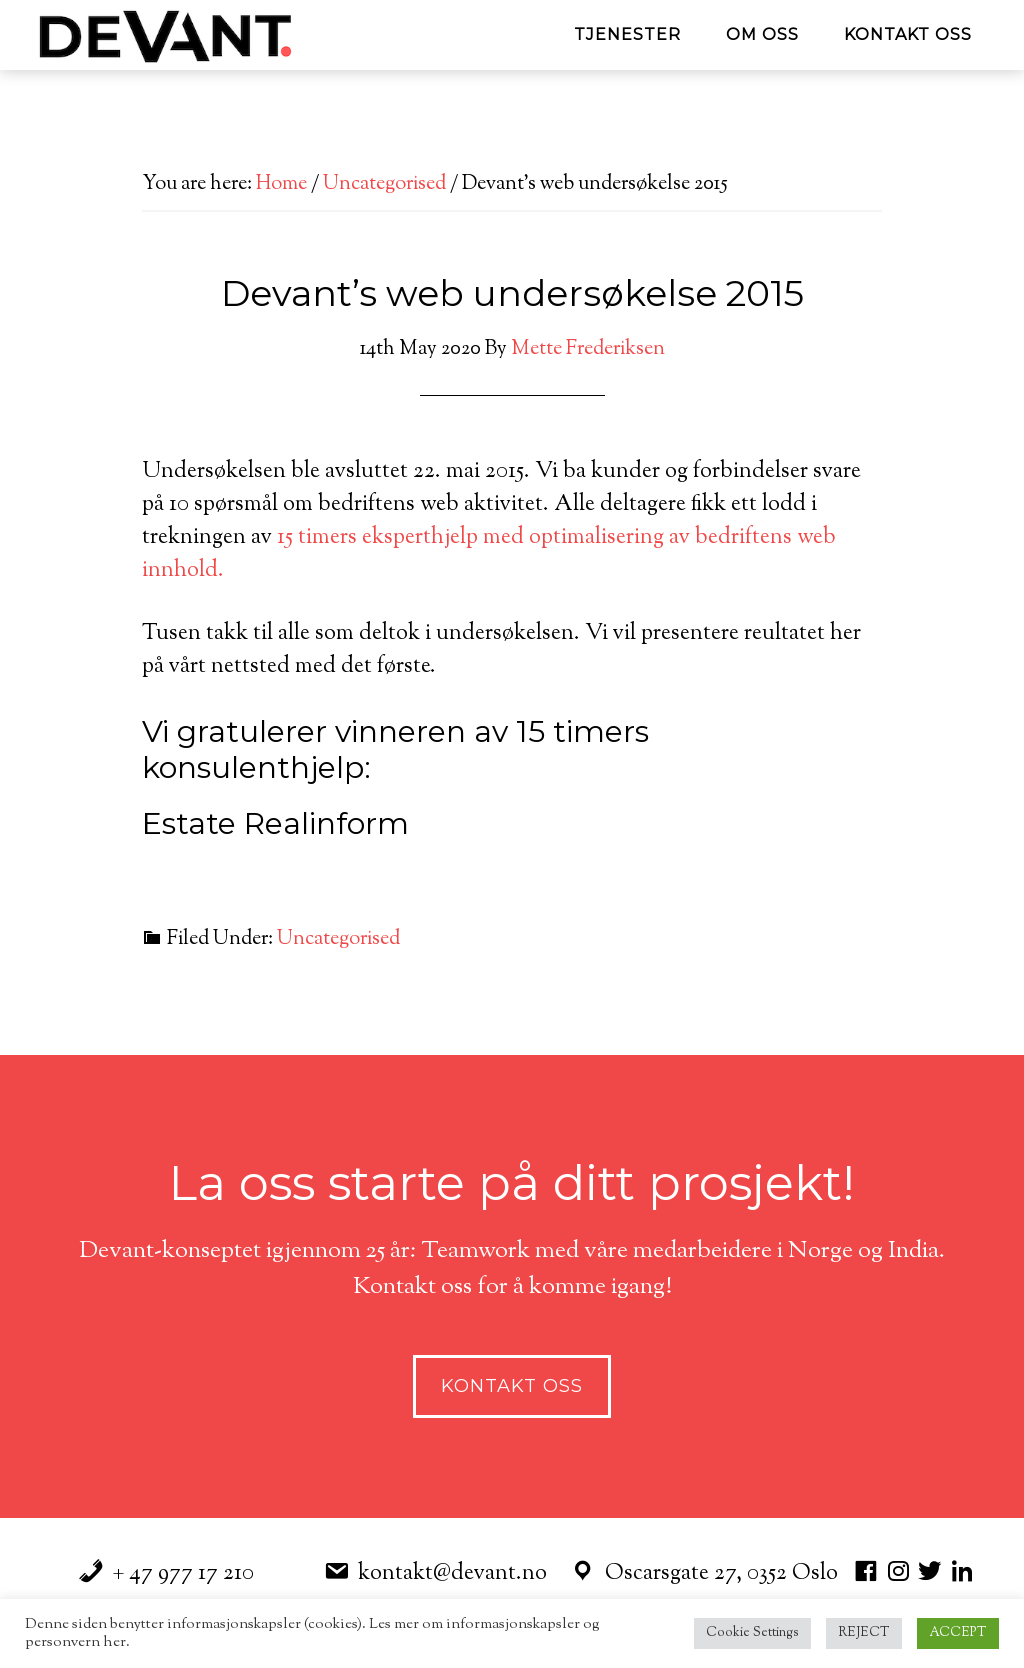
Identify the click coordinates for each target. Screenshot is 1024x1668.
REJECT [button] (864, 1633)
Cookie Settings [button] (752, 1633)
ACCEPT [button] (958, 1633)
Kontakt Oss (512, 1386)
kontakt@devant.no (452, 1574)
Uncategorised (338, 939)
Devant (212, 35)
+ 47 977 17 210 (183, 1574)
